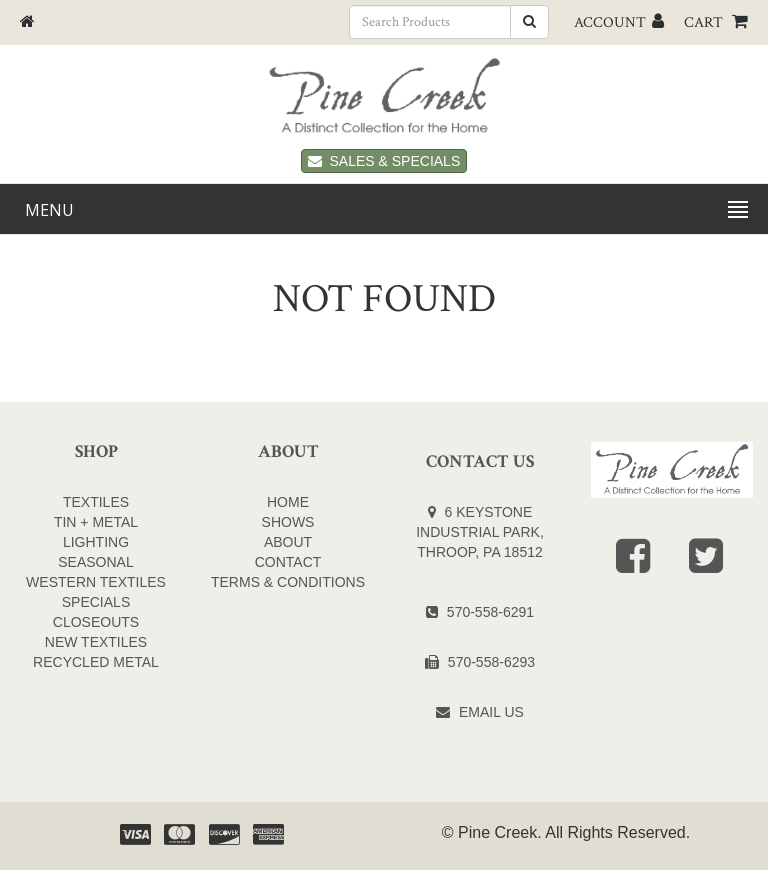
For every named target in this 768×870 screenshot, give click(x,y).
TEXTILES (96, 502)
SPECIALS (96, 602)
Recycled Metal (96, 662)
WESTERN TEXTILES (96, 582)
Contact (288, 562)
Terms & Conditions (288, 582)
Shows (288, 522)
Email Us (491, 712)
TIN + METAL (96, 522)
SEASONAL (95, 562)
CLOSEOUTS (96, 622)
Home (288, 502)
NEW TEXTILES (96, 642)
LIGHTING (96, 542)
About (288, 542)
